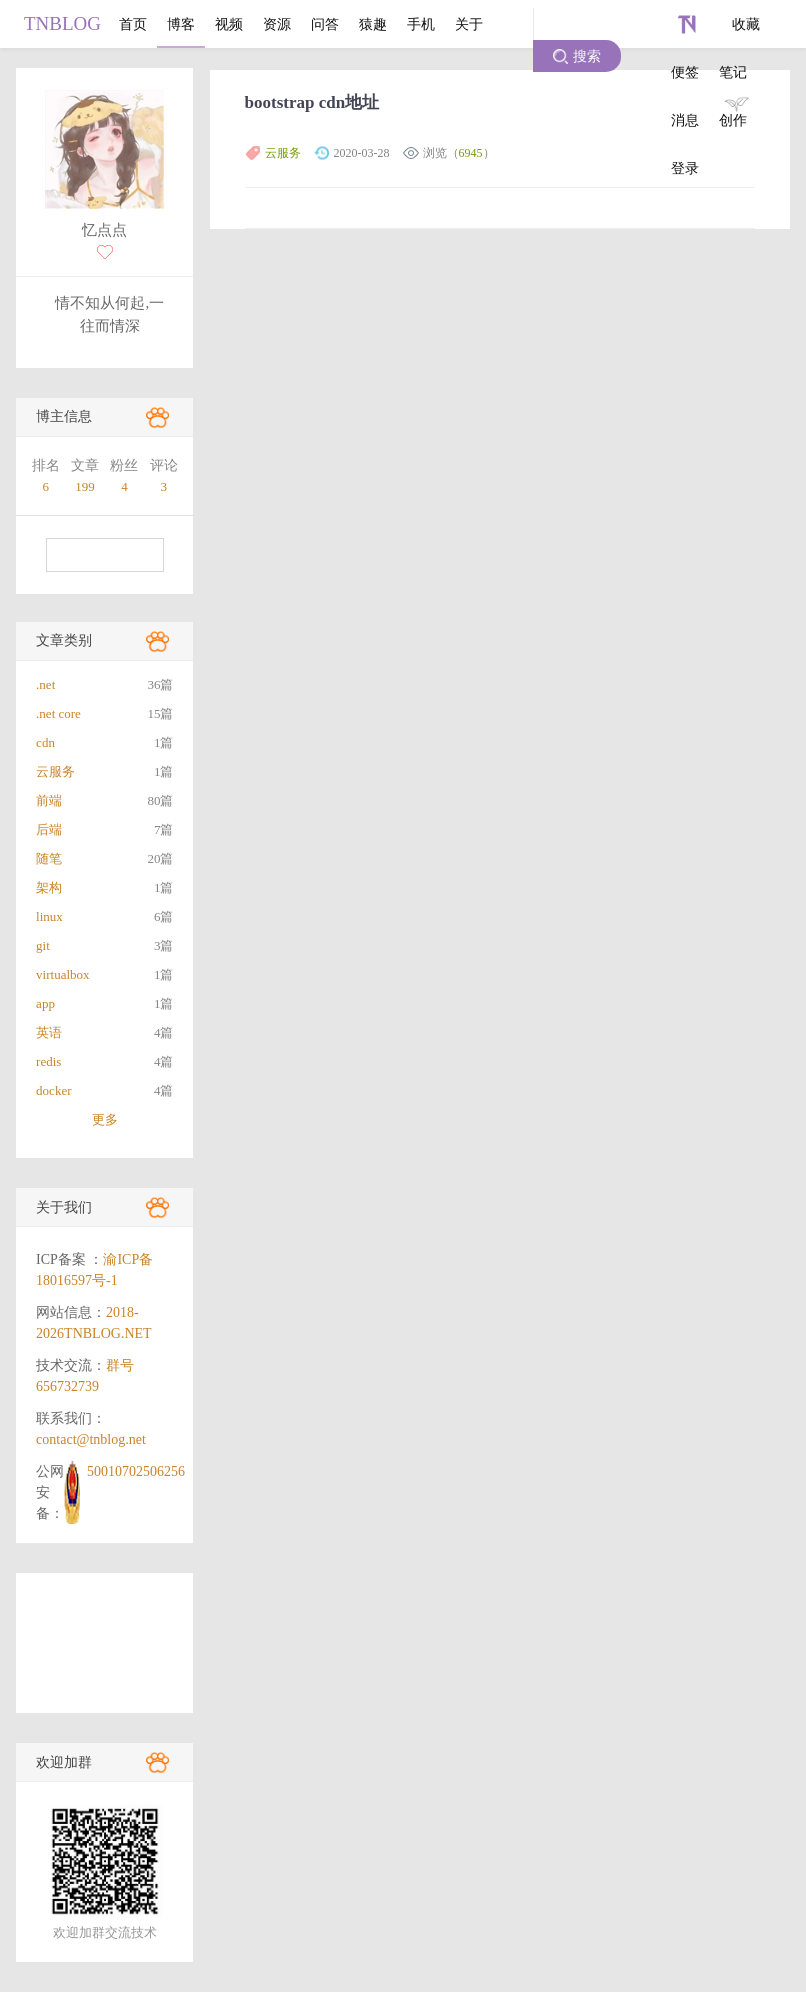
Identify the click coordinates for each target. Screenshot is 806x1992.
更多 (105, 1119)
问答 (325, 24)
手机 (421, 24)
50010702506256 (136, 1471)
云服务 (283, 153)
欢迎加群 (64, 1762)
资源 (277, 24)
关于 (469, 24)
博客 (181, 24)
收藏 (746, 24)
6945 (471, 153)
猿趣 (373, 24)
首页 (133, 24)
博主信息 (64, 416)
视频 (229, 24)
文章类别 (64, 640)
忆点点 (104, 230)
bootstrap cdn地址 (312, 102)
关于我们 (64, 1207)
